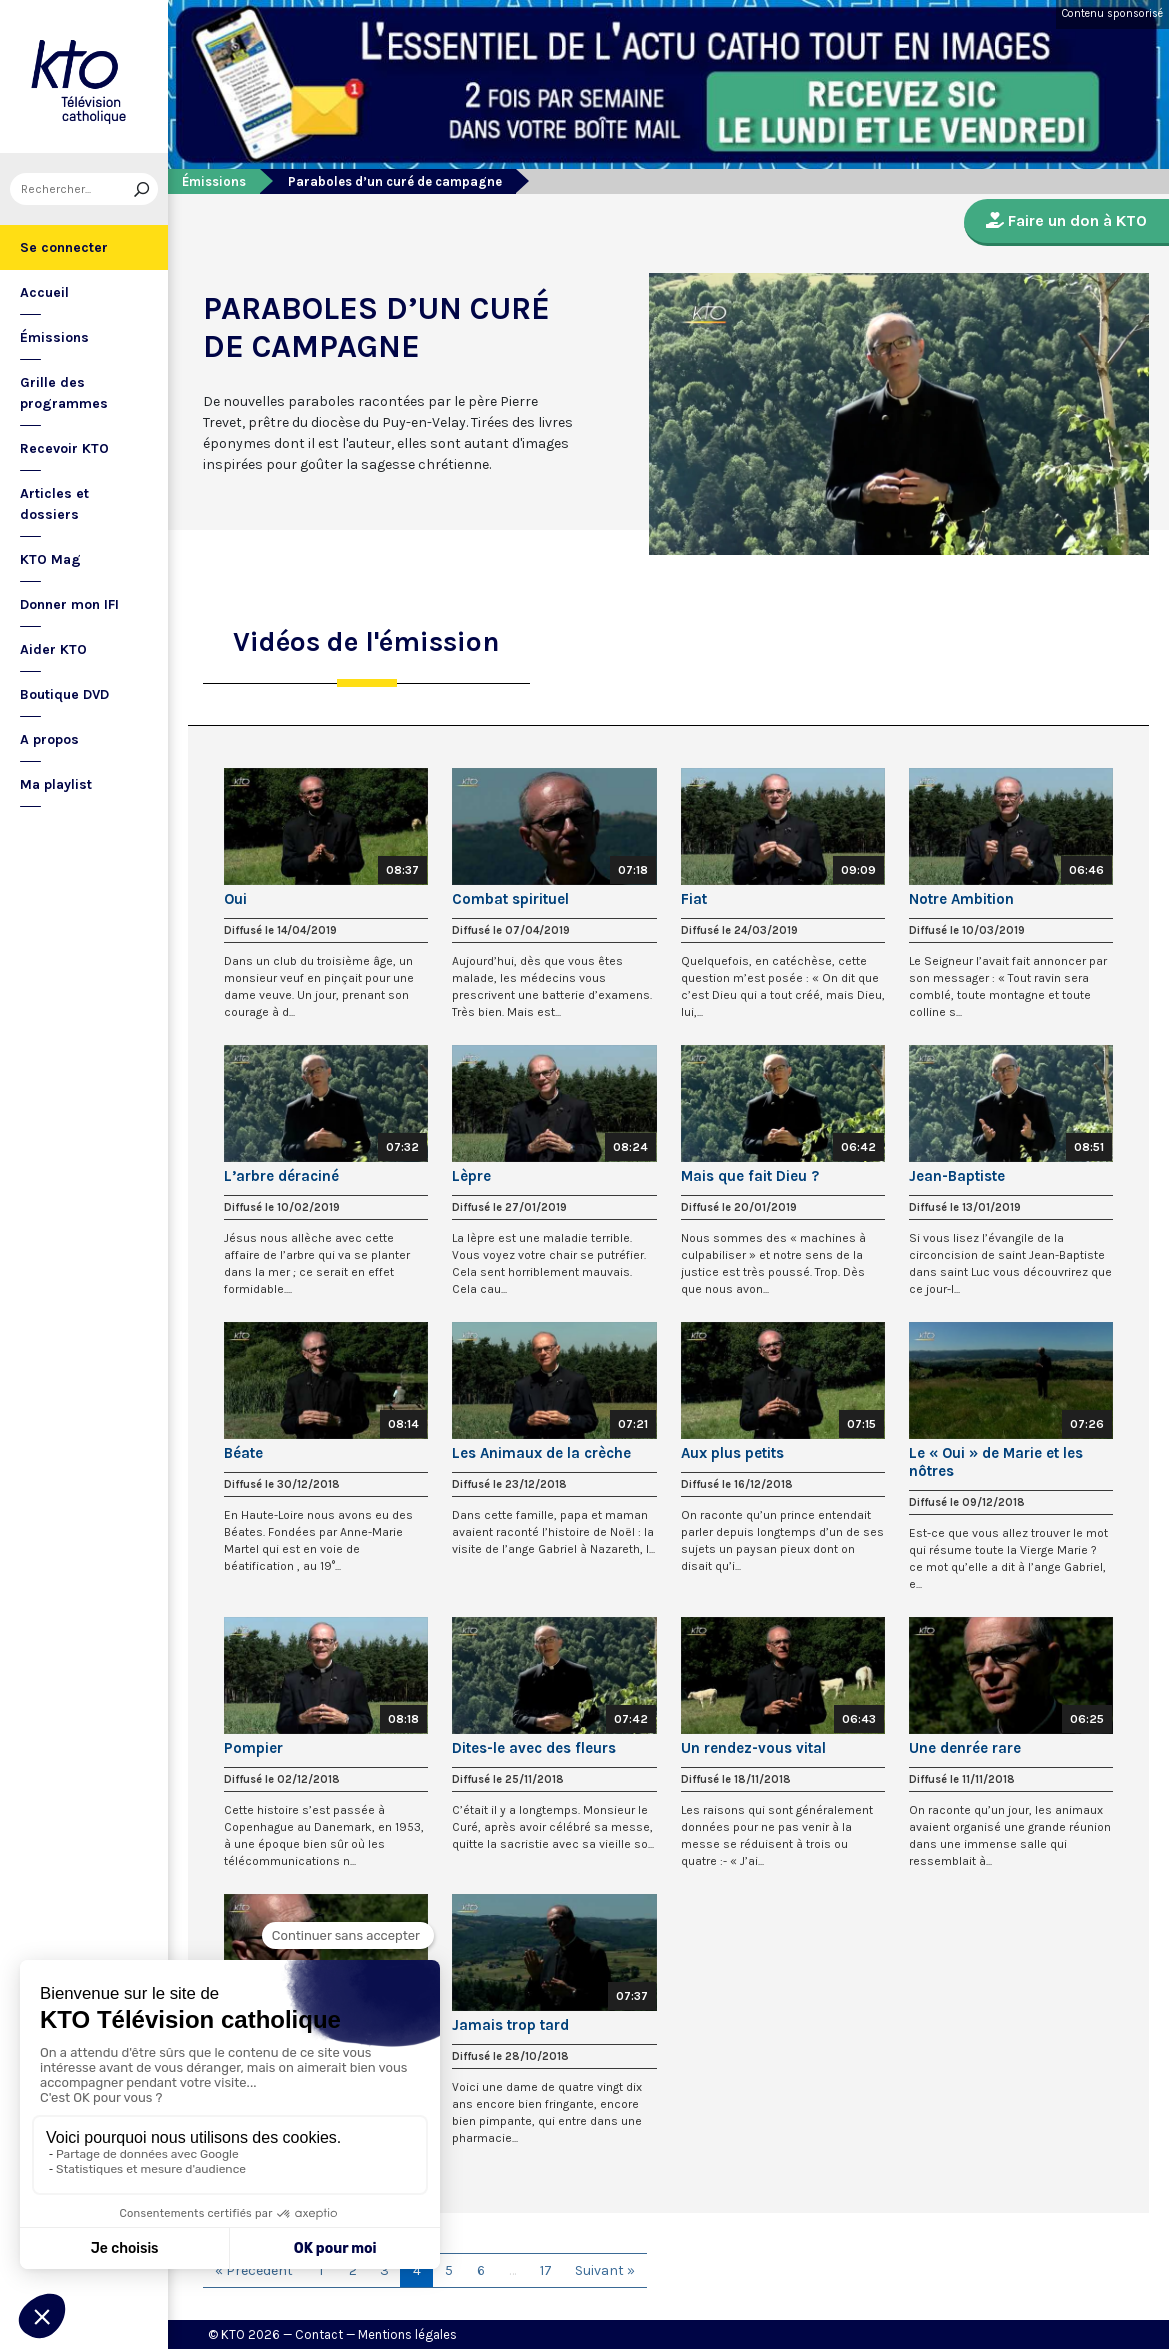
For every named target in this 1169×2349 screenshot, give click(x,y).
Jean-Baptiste (957, 1176)
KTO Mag (50, 559)
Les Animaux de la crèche (541, 1453)
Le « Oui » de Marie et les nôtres (996, 1462)
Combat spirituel (510, 899)
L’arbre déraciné (281, 1176)
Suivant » (605, 2270)
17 (546, 2270)
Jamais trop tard (510, 2025)
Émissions (54, 337)
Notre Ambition (961, 899)
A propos (49, 739)
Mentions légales (407, 2334)
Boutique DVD (64, 694)
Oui (235, 899)
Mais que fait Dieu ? (750, 1176)
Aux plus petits (732, 1453)
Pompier (253, 1748)
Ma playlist (56, 784)
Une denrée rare (965, 1748)
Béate (243, 1453)
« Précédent (254, 2270)
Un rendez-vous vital (753, 1748)
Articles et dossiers (54, 504)
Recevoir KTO (64, 448)
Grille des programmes (64, 393)
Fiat (694, 899)
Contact (319, 2334)
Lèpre (471, 1176)
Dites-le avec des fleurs (534, 1748)
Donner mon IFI (69, 604)
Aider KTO (53, 649)
